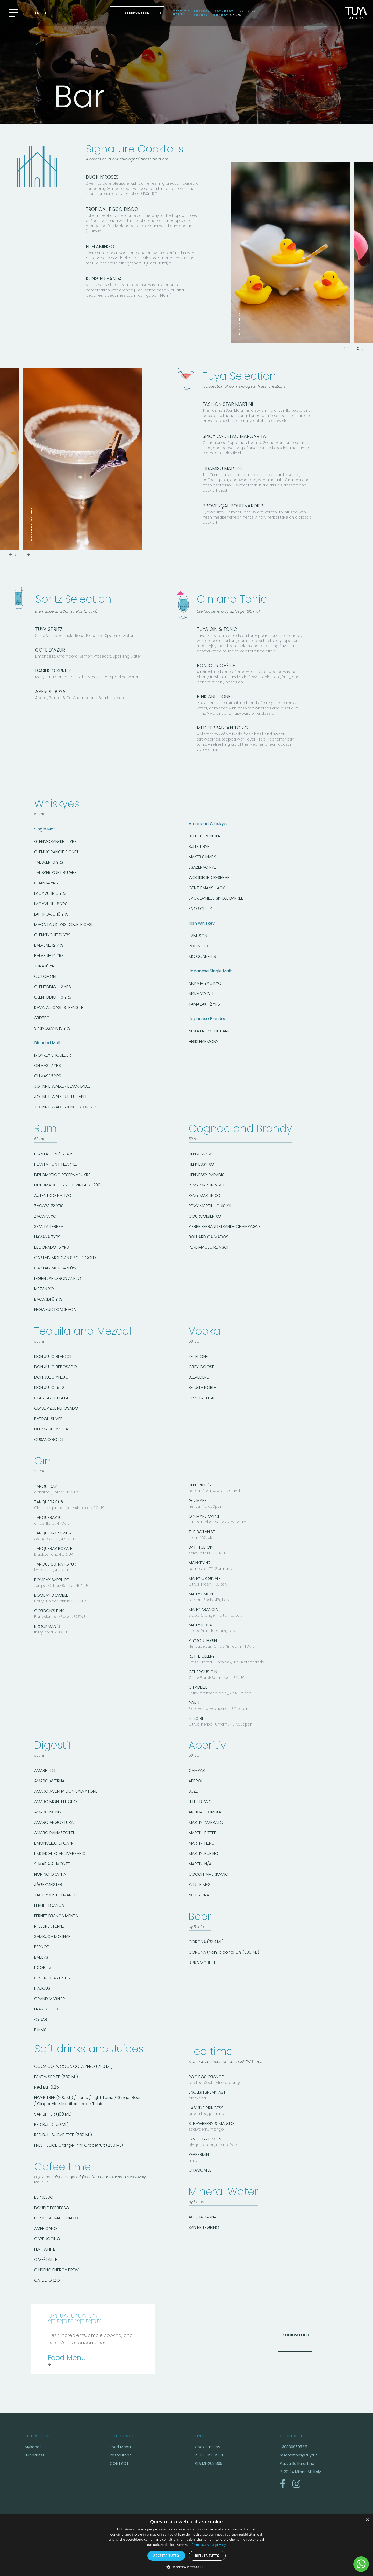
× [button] (367, 2520)
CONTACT (119, 2463)
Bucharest (34, 2455)
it (45, 13)
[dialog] (186, 2545)
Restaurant (120, 2455)
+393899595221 (293, 2446)
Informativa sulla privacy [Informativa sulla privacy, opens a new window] (207, 2545)
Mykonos (33, 2446)
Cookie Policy (207, 2446)
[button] (186, 2567)
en (37, 13)
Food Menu (120, 2446)
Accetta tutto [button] (166, 2555)
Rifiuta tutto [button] (207, 2555)
